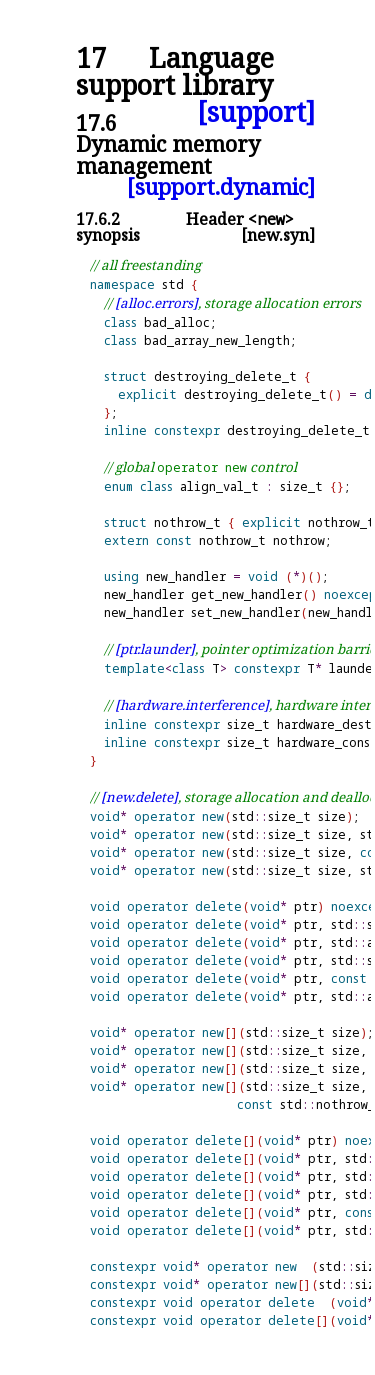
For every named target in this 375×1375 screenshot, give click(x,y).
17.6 (96, 122)
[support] (256, 112)
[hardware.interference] (192, 705)
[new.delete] (139, 797)
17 (91, 58)
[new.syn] (278, 235)
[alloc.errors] (156, 303)
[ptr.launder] (155, 649)
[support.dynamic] (221, 186)
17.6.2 (98, 219)
